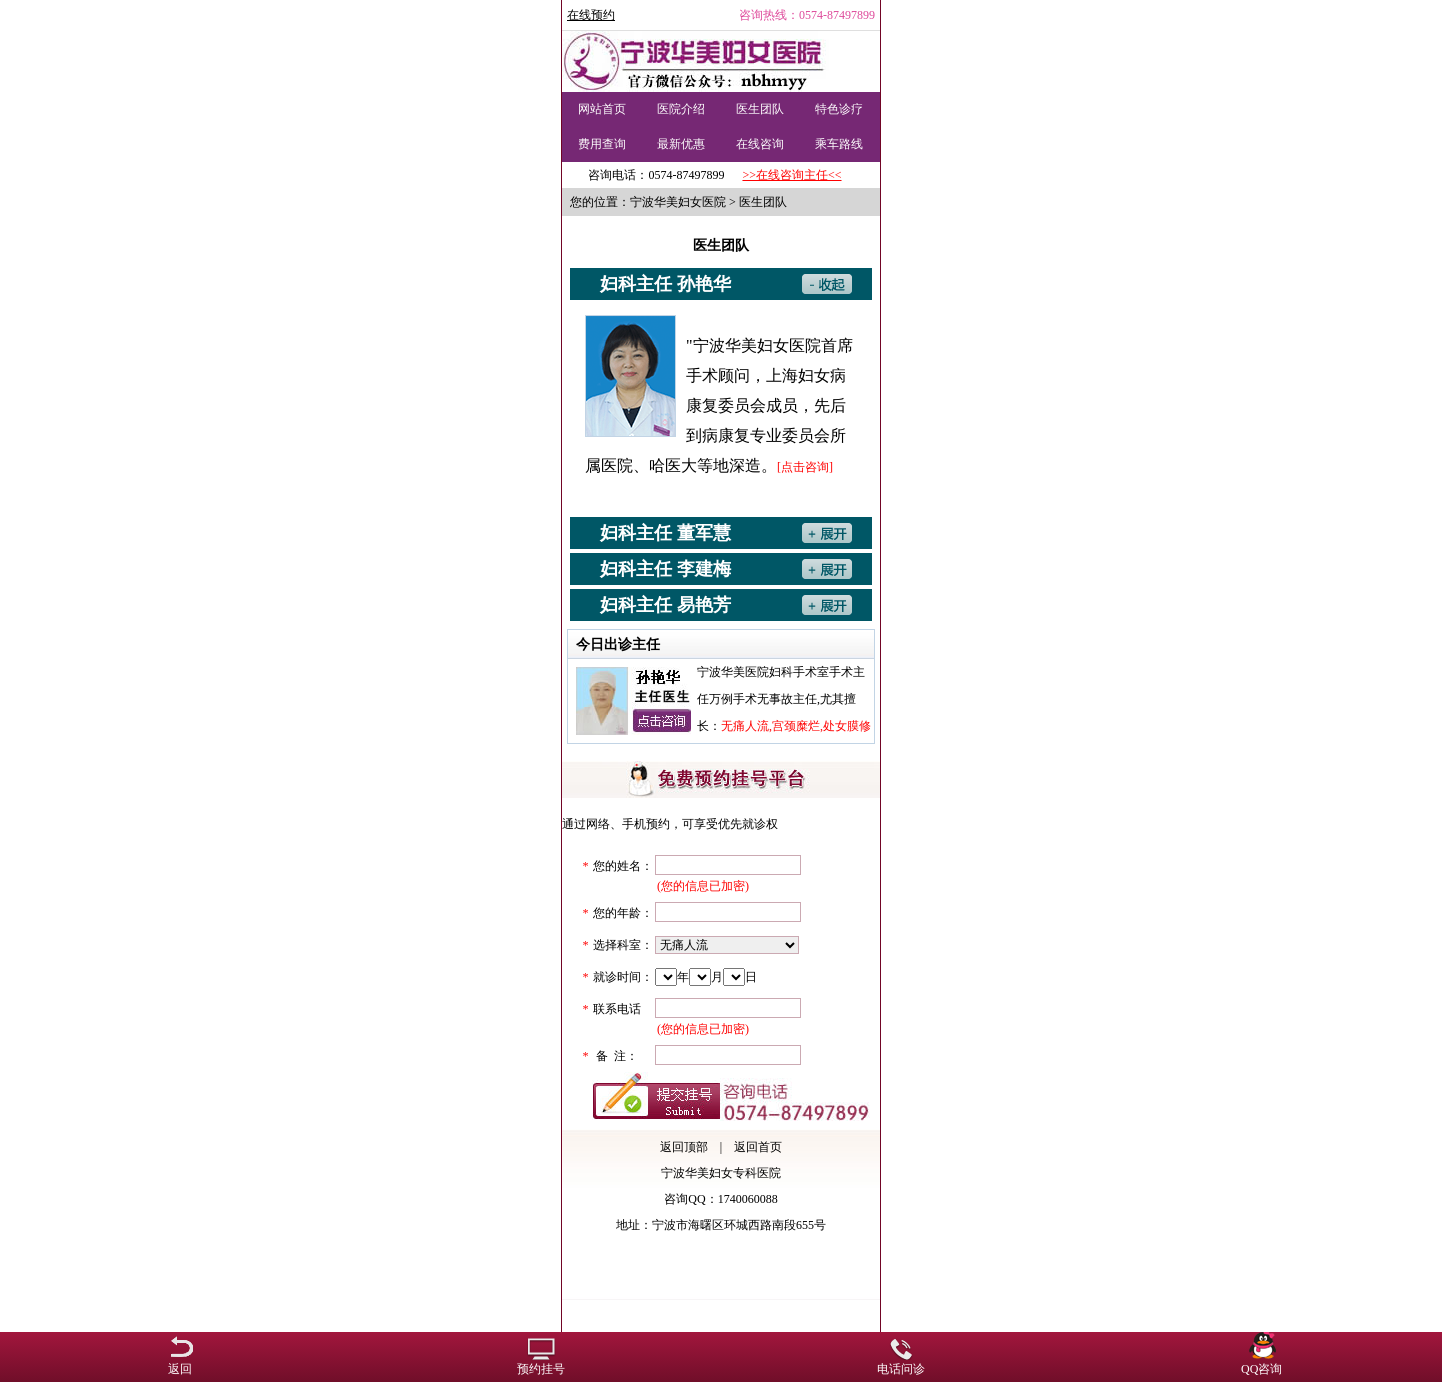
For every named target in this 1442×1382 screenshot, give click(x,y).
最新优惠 (681, 144)
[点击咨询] (805, 467)
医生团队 (760, 109)
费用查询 (602, 144)
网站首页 (602, 109)
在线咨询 (760, 144)
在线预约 (591, 15)
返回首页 (758, 1147)
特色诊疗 (839, 109)
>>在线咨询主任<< (791, 175)
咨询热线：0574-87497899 (807, 15)
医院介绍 (681, 109)
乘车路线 (839, 144)
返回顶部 (684, 1147)
